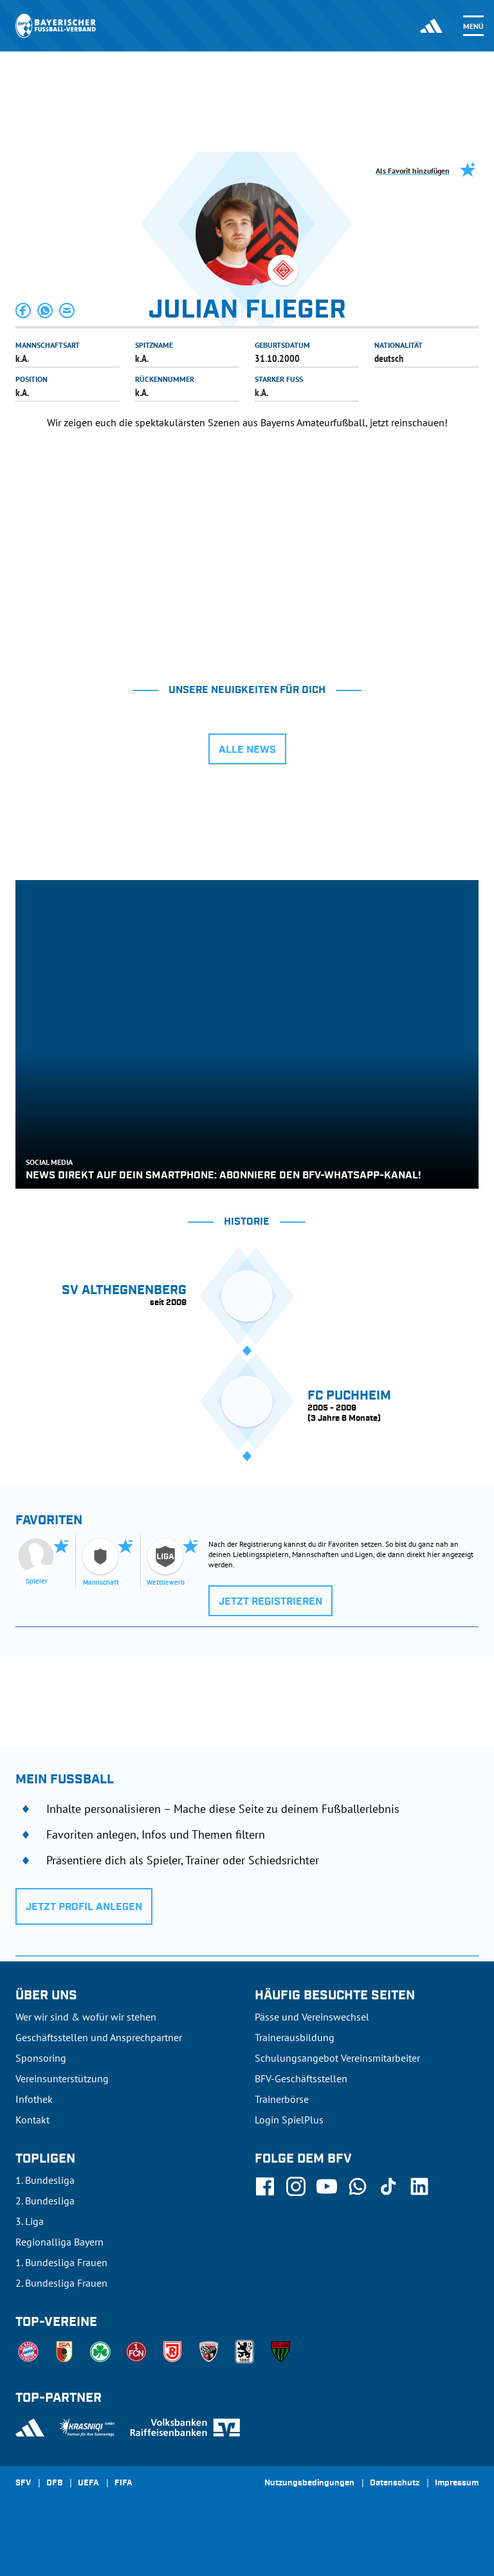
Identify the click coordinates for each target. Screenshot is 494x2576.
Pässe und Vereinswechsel (312, 2016)
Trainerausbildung (294, 2037)
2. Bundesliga (45, 2200)
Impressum (457, 2483)
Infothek (34, 2099)
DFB (54, 2483)
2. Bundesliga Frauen (61, 2282)
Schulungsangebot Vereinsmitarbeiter (337, 2057)
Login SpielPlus (289, 2119)
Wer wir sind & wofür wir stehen (85, 2016)
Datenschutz (394, 2483)
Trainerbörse (282, 2099)
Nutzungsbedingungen (309, 2483)
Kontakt (32, 2119)
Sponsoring (40, 2057)
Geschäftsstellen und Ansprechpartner (98, 2037)
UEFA (88, 2483)
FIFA (123, 2483)
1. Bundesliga (45, 2180)
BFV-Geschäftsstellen (301, 2078)
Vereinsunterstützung (62, 2078)
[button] (23, 310)
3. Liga (29, 2221)
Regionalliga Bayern (59, 2241)
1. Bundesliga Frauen (61, 2262)
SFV (23, 2483)
